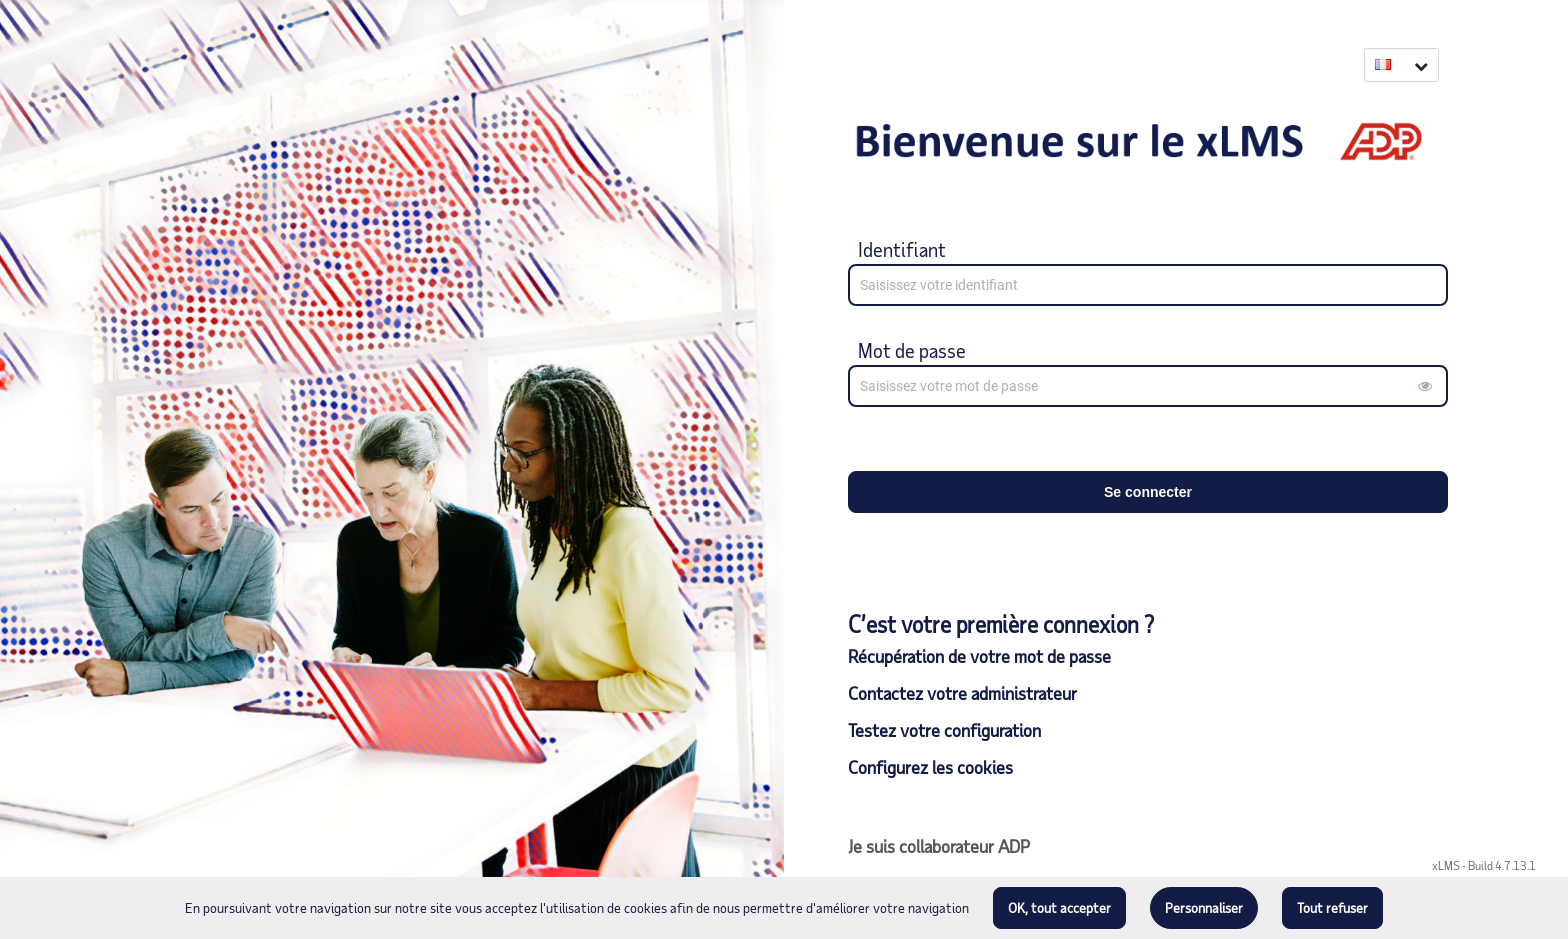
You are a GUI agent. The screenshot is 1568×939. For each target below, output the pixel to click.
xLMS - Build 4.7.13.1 (1484, 865)
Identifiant (902, 249)
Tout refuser (1332, 907)
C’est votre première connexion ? (1001, 624)
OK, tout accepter (1059, 907)
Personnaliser (1204, 907)
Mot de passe (912, 350)
